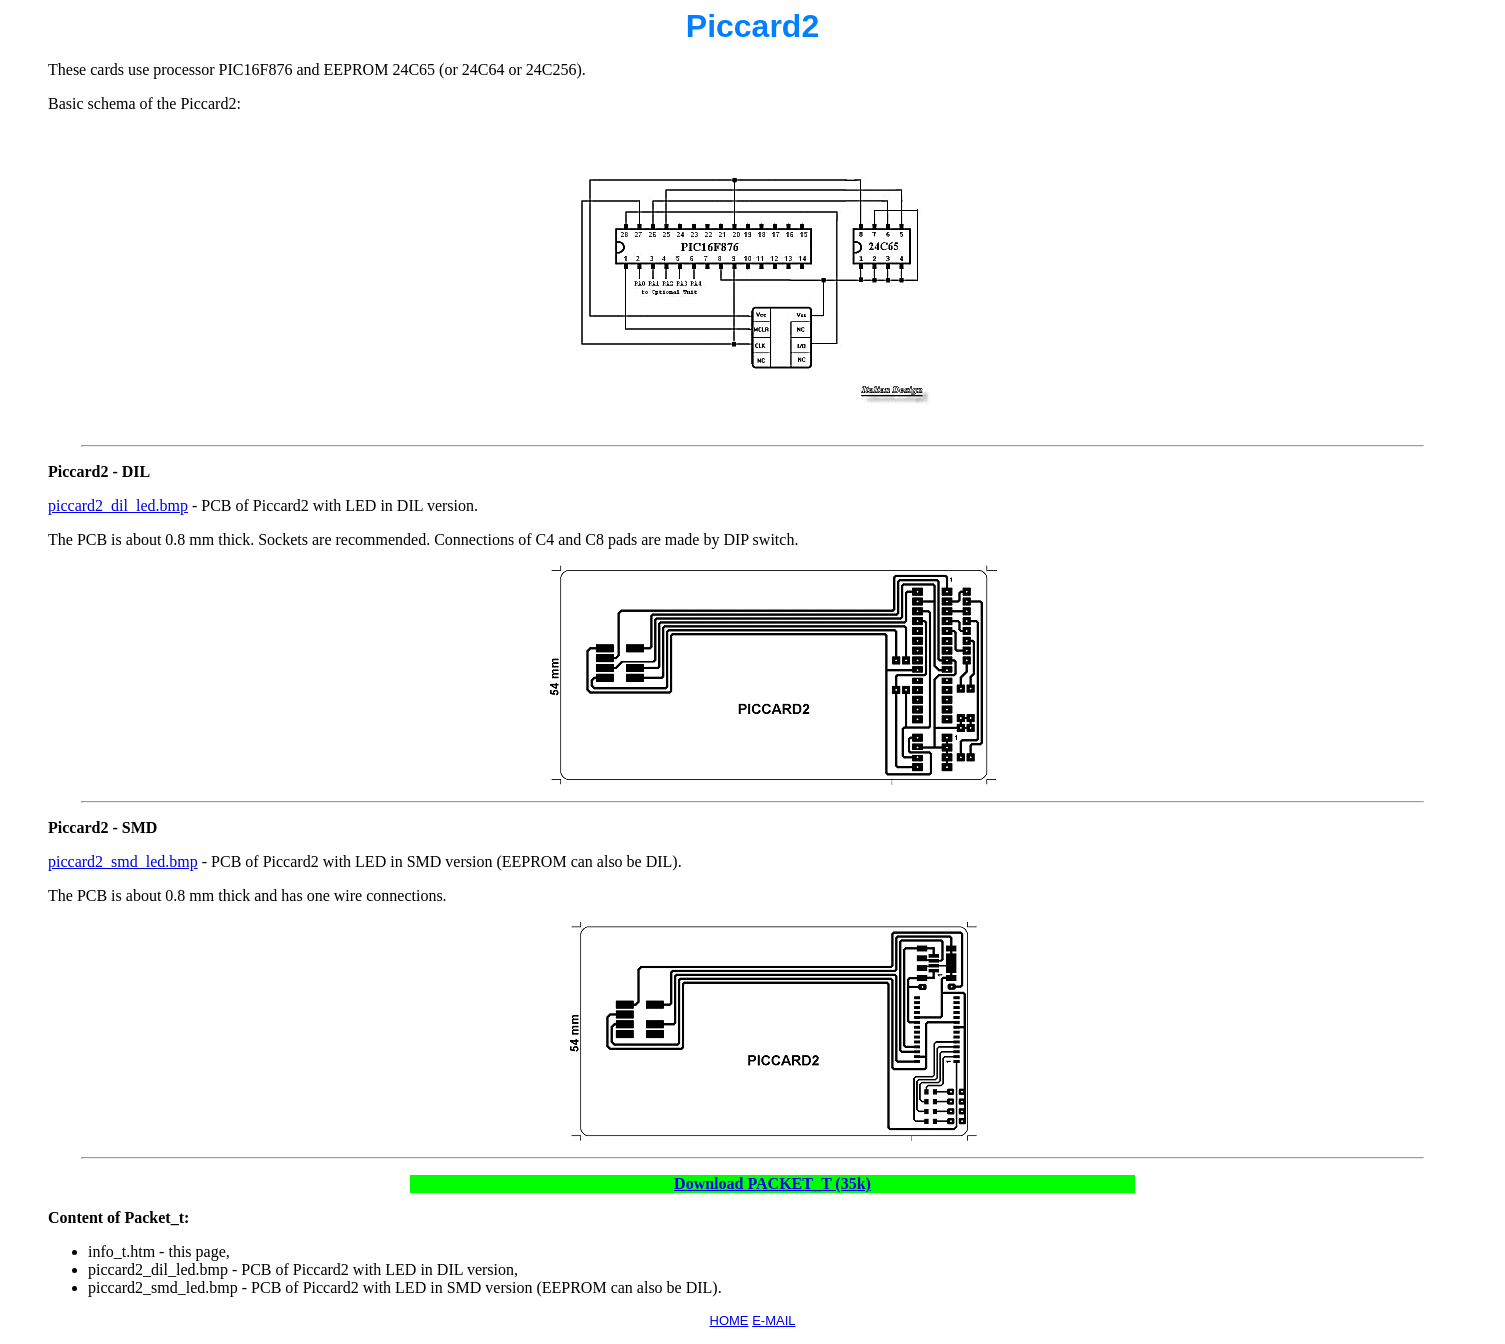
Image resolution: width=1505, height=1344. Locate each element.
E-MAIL (773, 1320)
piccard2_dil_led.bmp (118, 505)
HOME (729, 1320)
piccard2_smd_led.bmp (123, 861)
